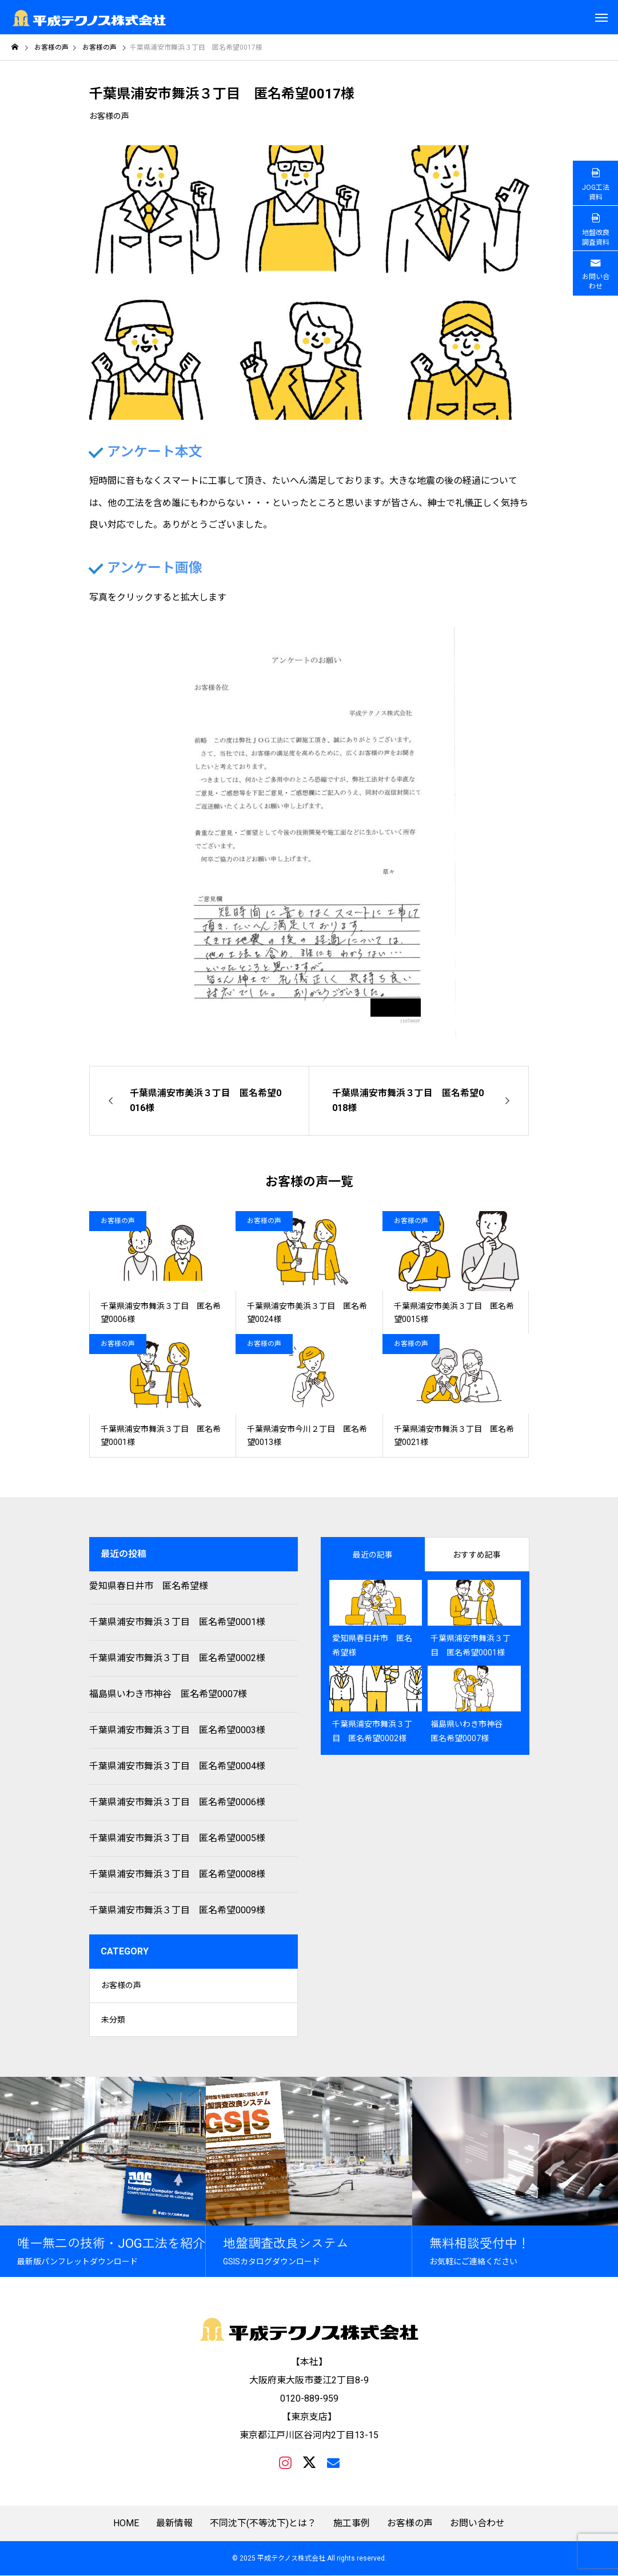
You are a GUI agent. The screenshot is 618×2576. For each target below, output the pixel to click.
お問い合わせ (477, 2524)
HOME (126, 2524)
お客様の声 (109, 116)
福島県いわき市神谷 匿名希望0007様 (168, 1694)
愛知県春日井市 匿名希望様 (148, 1585)
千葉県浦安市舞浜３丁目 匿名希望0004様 (177, 1766)
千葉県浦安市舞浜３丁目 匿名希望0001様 (177, 1622)
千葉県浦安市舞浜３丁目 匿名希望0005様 (177, 1838)
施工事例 (351, 2524)
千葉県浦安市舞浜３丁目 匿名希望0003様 (177, 1730)
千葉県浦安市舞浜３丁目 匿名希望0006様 (177, 1802)
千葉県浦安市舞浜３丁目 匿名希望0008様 (177, 1874)
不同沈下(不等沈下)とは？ (263, 2524)
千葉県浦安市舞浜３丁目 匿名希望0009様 (177, 1910)
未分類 (113, 2020)
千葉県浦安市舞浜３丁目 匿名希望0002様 (177, 1658)
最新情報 (174, 2524)
